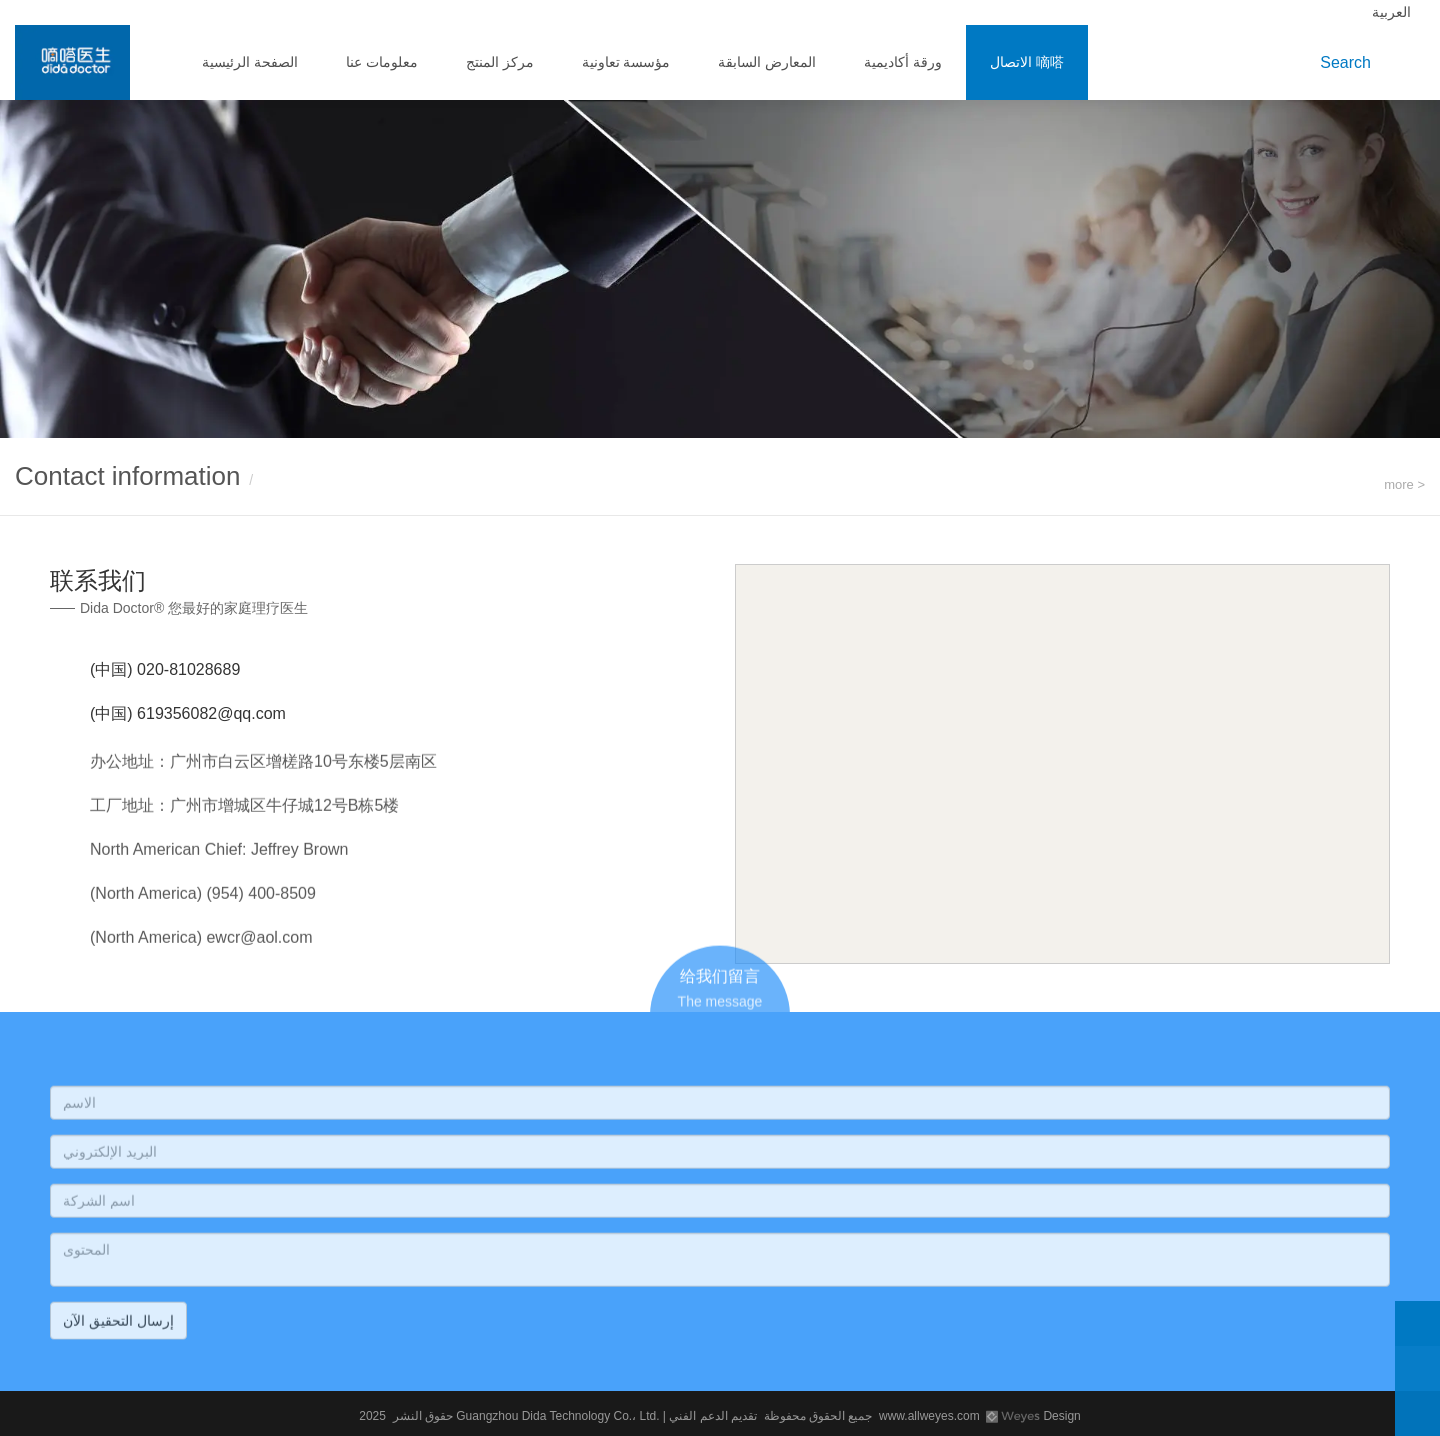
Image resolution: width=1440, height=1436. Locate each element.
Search (1350, 62)
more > (1404, 484)
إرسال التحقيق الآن (118, 1326)
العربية (1393, 12)
